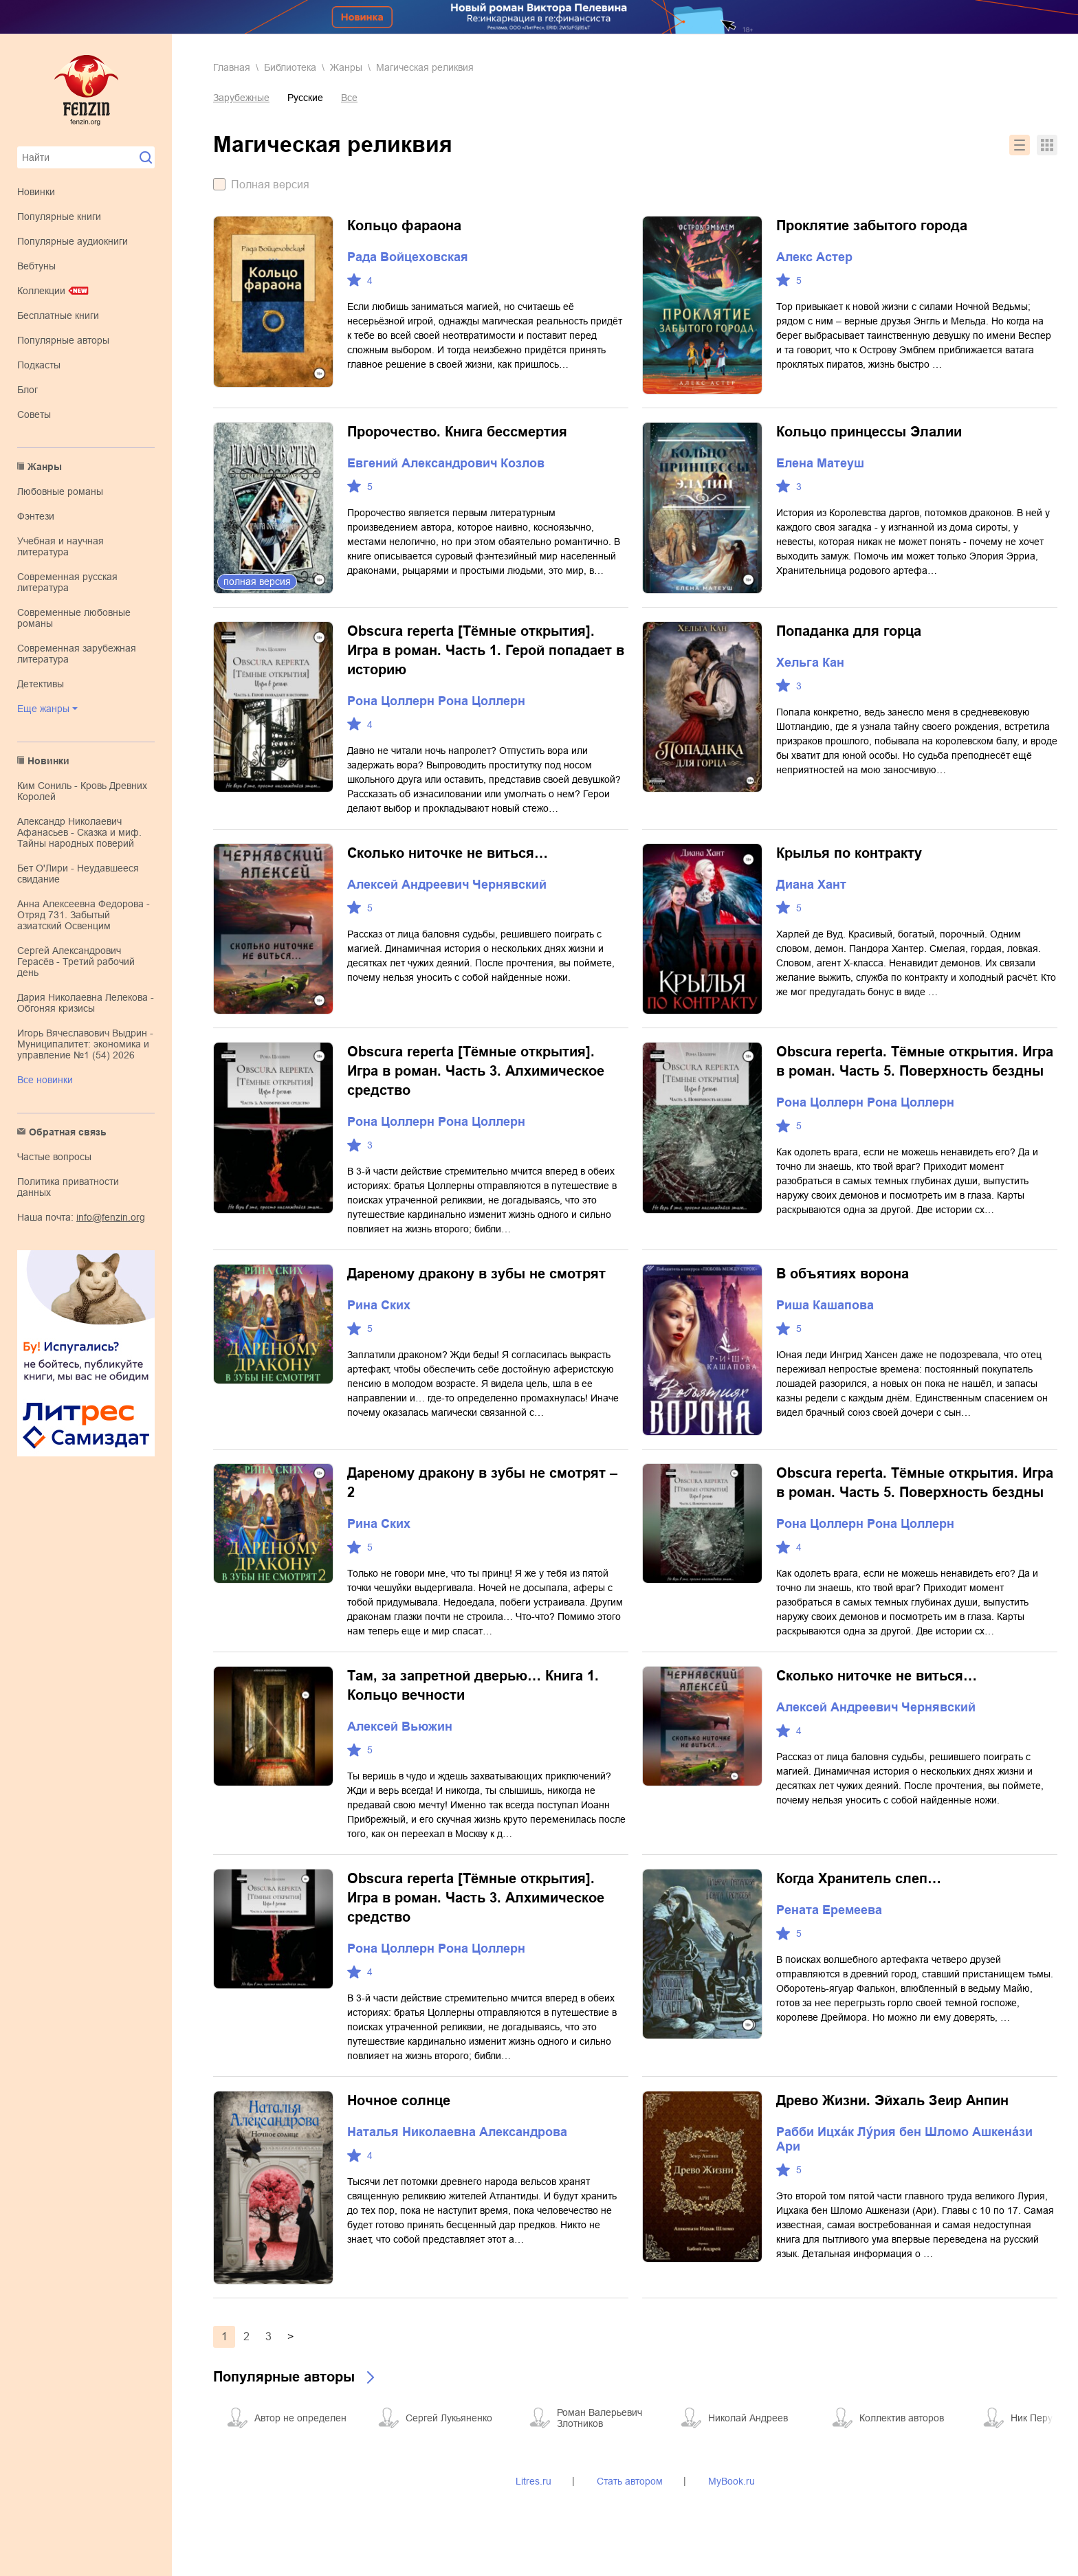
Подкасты (38, 364)
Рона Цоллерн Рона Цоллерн (436, 701)
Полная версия (270, 184)
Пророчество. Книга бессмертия (457, 431)
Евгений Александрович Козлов (445, 463)
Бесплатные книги (58, 315)
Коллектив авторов (901, 2417)
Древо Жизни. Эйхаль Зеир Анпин (892, 2100)
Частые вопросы (54, 1156)
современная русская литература (67, 582)
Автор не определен (300, 2417)
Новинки (36, 191)
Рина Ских (378, 1305)
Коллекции (41, 290)
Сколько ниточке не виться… (447, 852)
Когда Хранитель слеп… (858, 1878)
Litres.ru (533, 2481)
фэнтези (35, 516)
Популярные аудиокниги (72, 241)
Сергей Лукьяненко (449, 2417)
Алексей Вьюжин (399, 1726)
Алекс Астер (814, 257)
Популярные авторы (63, 340)
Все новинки (45, 1079)
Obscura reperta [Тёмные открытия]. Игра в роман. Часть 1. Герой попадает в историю (485, 650)
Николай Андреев (748, 2417)
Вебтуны (36, 265)
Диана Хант (811, 884)
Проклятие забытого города (871, 225)
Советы (34, 414)
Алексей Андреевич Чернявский (447, 884)
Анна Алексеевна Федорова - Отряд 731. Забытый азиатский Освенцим (83, 914)
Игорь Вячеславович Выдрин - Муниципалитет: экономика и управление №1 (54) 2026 (85, 1044)
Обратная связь (68, 1131)
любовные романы (60, 491)
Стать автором (630, 2481)
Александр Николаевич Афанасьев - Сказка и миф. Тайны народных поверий (79, 832)
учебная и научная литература (60, 546)
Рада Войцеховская (407, 257)
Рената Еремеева (829, 1910)
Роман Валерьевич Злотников (599, 2418)
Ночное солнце (398, 2100)
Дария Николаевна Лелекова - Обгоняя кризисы (85, 1003)
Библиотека (290, 67)
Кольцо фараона (404, 225)
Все (349, 97)
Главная (231, 67)
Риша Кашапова (825, 1305)
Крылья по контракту (849, 852)
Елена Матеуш (820, 463)
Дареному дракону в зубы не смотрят (476, 1273)
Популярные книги (59, 216)
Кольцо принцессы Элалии (869, 431)
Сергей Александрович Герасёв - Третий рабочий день (76, 961)
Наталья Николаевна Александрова (457, 2132)
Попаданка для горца (848, 631)
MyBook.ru (731, 2481)
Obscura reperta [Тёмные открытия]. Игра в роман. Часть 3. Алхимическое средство (475, 1071)
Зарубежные (241, 97)
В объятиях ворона (842, 1273)
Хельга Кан (810, 662)
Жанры (45, 466)
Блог (27, 389)
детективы (40, 683)
